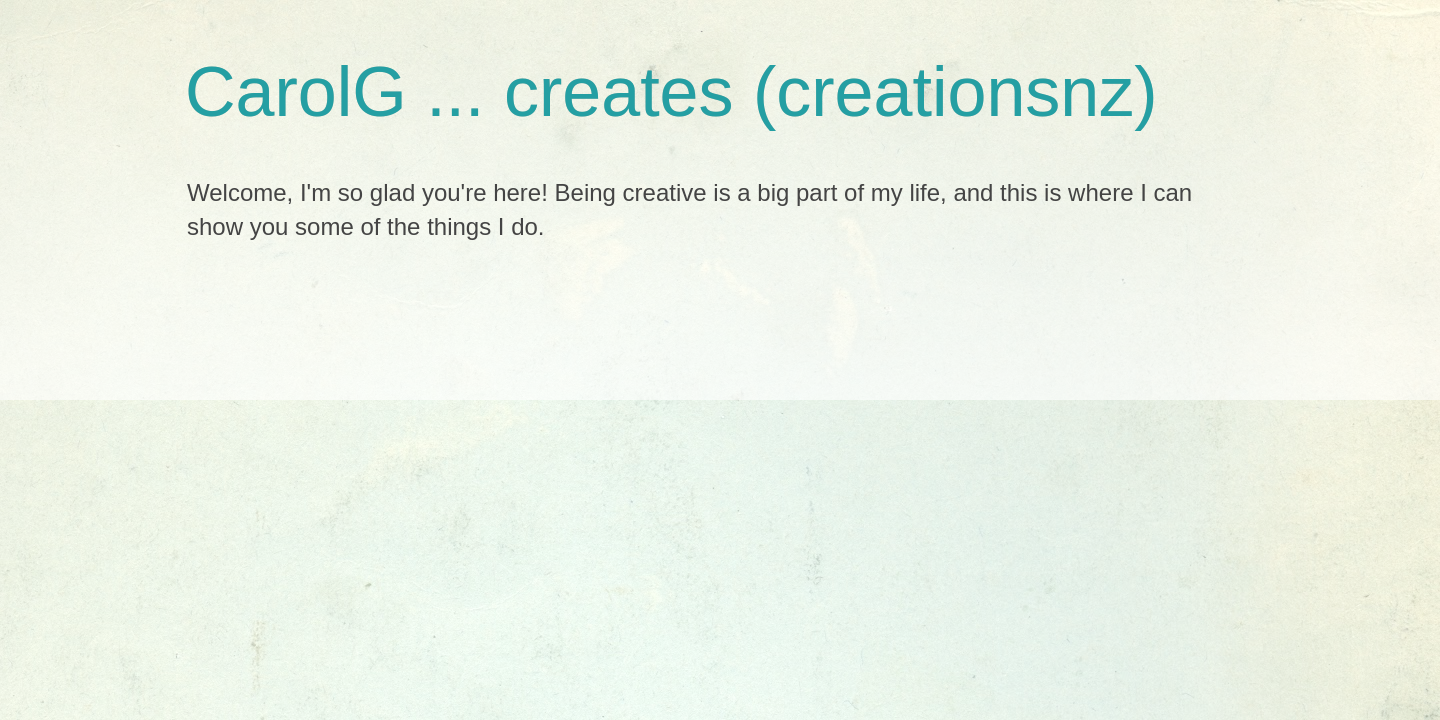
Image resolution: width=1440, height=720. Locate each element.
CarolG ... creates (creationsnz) (671, 92)
